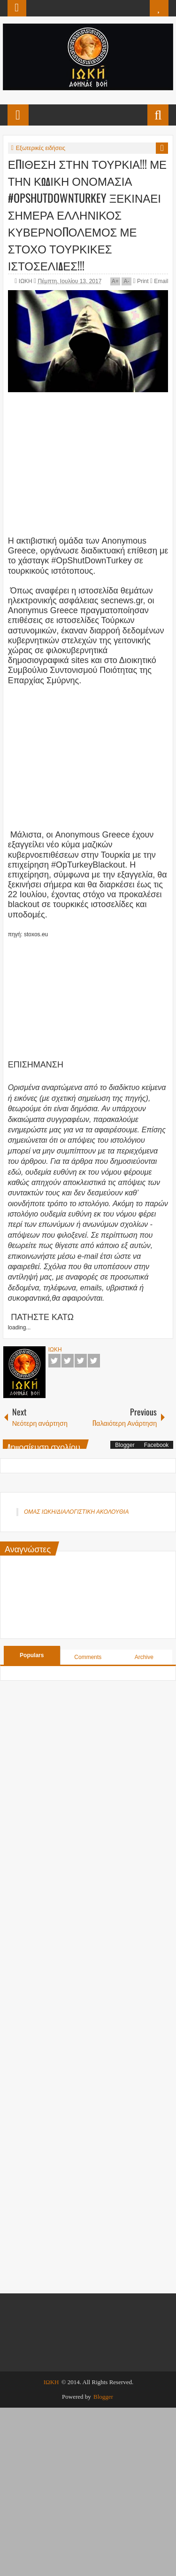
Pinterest (94, 1360)
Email (159, 281)
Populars (32, 1655)
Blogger (124, 1445)
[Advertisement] (88, 461)
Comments (87, 1657)
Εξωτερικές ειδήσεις (40, 148)
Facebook (54, 1360)
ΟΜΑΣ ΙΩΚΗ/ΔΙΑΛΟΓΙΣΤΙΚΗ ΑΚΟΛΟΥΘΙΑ (76, 1512)
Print (140, 281)
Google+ (81, 1360)
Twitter (67, 1360)
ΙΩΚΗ (26, 281)
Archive (144, 1657)
